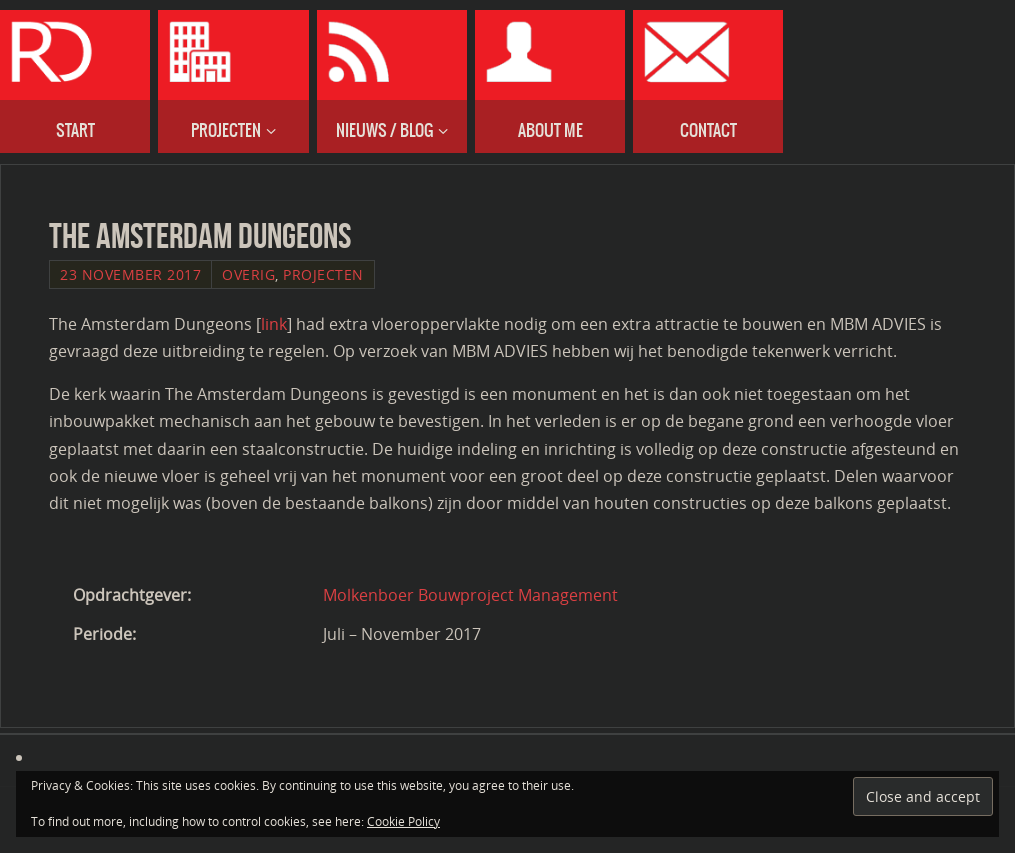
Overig (248, 274)
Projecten (323, 274)
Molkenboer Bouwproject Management (470, 595)
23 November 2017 (130, 274)
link (274, 324)
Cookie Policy (403, 821)
